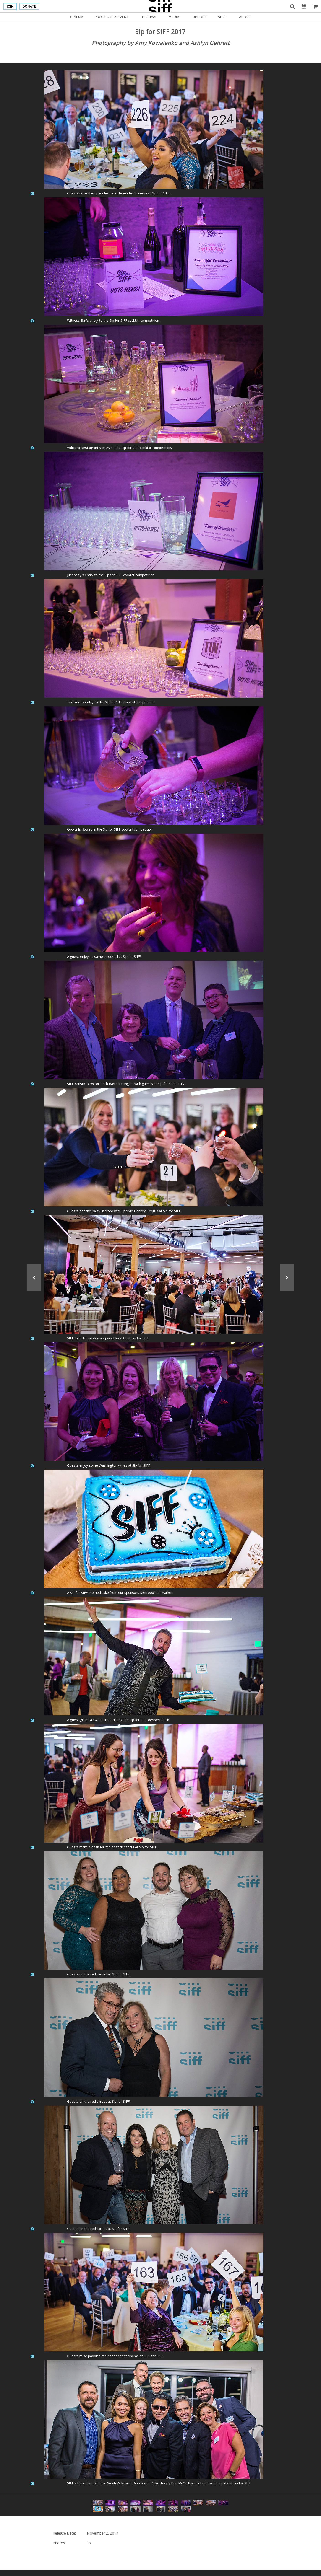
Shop (223, 16)
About (245, 16)
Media (173, 16)
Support (199, 16)
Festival (149, 16)
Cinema (76, 16)
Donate (29, 6)
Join (10, 6)
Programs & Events (112, 16)
